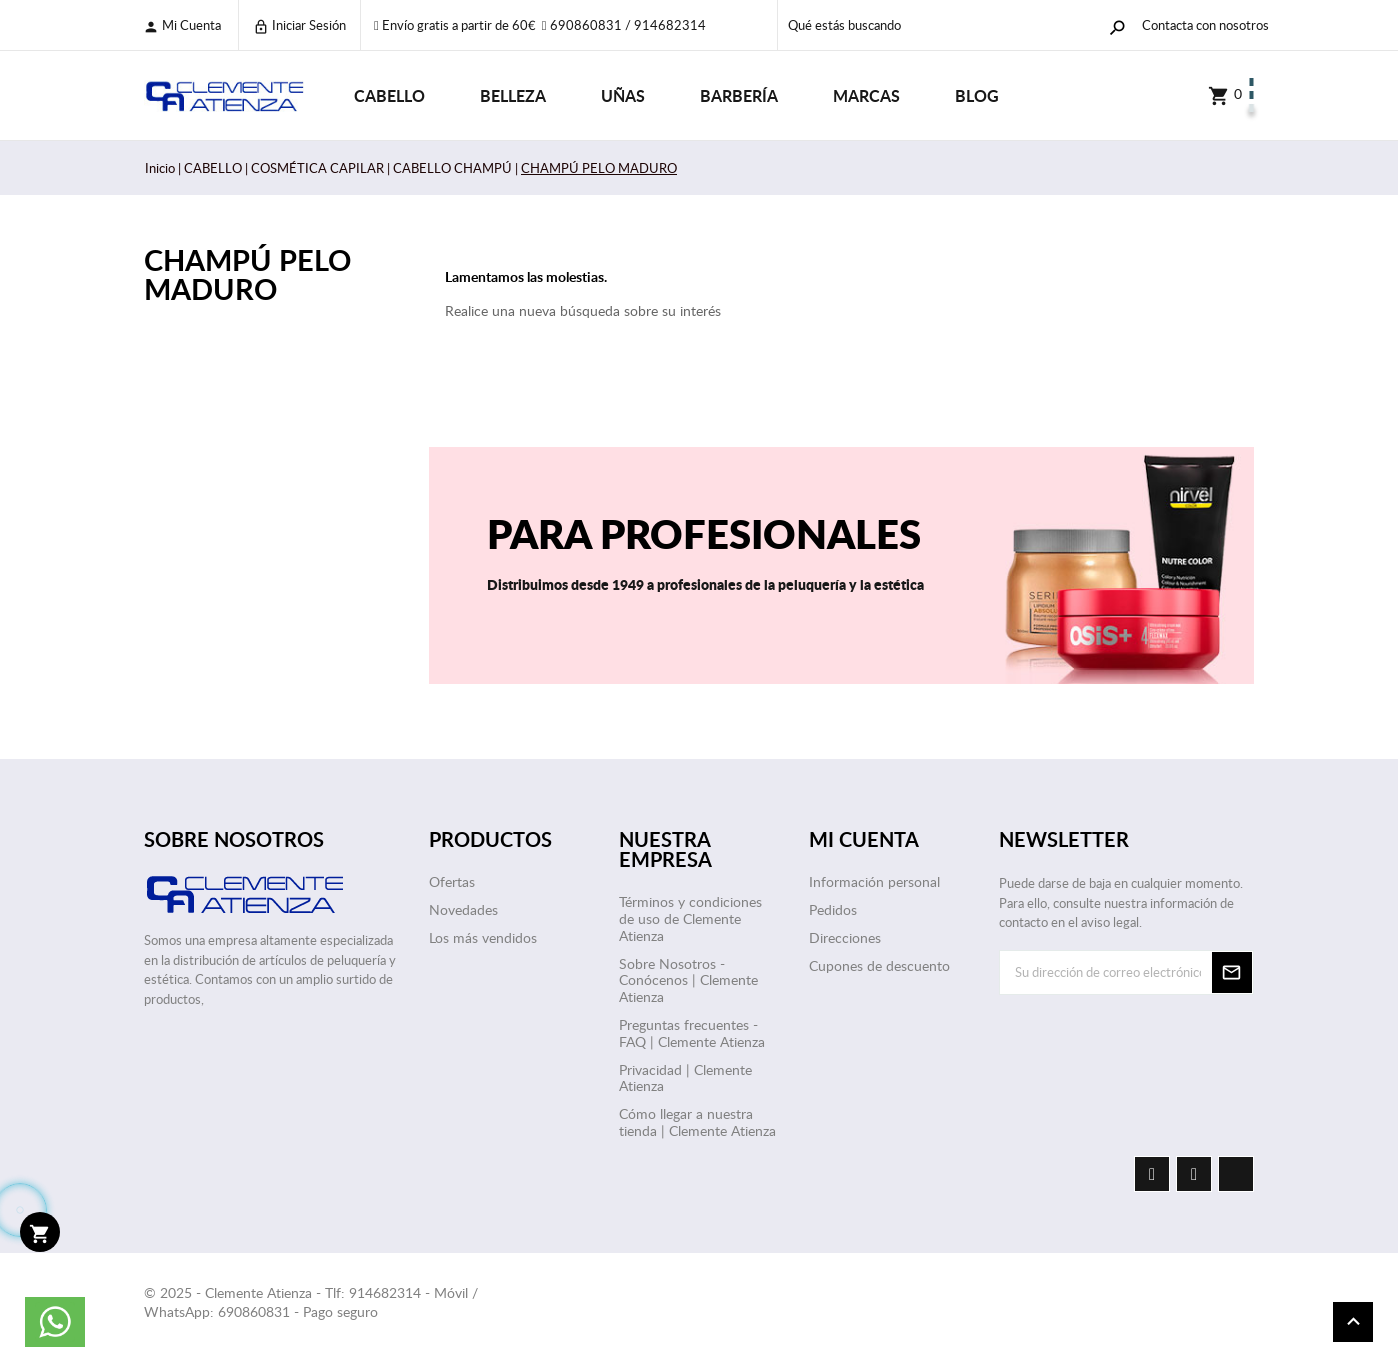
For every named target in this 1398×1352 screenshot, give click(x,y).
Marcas (866, 95)
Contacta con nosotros (1205, 25)
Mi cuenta (182, 25)
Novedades (463, 909)
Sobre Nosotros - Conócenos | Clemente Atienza (688, 980)
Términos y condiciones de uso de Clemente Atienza (690, 918)
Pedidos (833, 909)
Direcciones (845, 937)
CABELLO (389, 95)
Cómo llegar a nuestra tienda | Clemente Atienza (697, 1122)
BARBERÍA (739, 95)
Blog (977, 95)
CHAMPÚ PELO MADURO (247, 274)
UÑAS (623, 95)
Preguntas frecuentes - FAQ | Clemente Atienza (692, 1033)
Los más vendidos (483, 937)
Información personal (874, 881)
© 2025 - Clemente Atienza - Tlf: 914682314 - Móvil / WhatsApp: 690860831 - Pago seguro (311, 1302)
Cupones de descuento (879, 965)
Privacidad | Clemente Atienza (685, 1078)
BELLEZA (513, 95)
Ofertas (452, 881)
